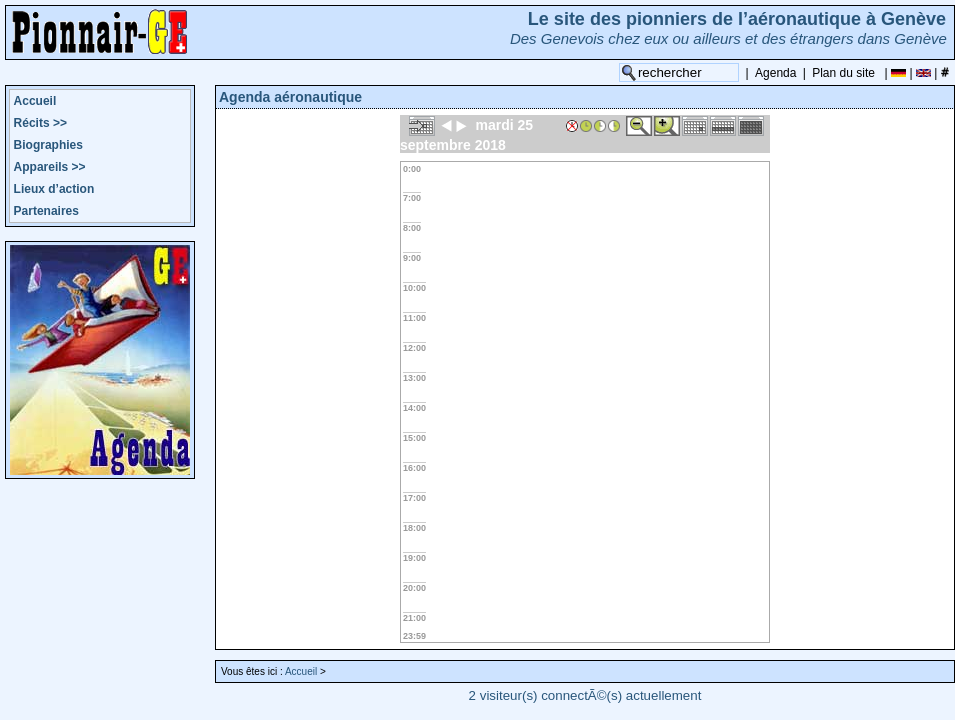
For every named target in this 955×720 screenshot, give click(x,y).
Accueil (35, 101)
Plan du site (843, 73)
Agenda (775, 73)
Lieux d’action (54, 189)
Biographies (48, 145)
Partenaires (46, 211)
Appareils (50, 167)
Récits (40, 123)
